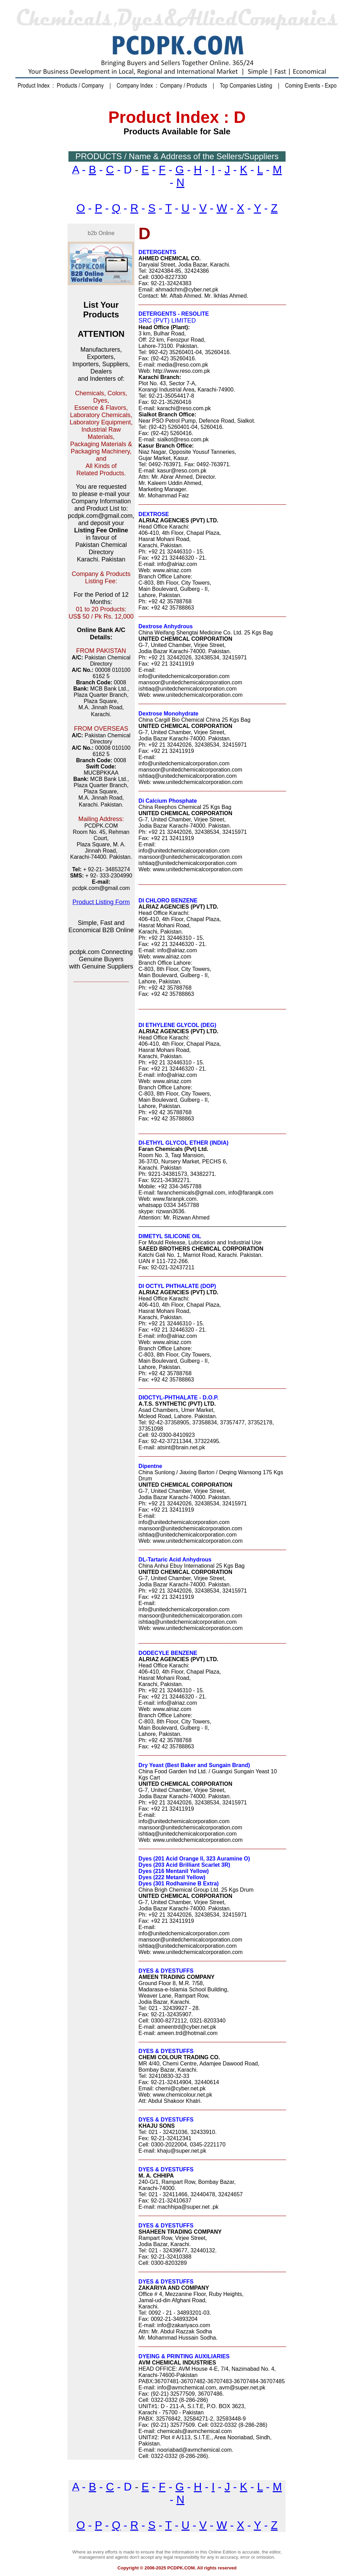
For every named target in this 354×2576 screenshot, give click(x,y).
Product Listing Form (101, 902)
